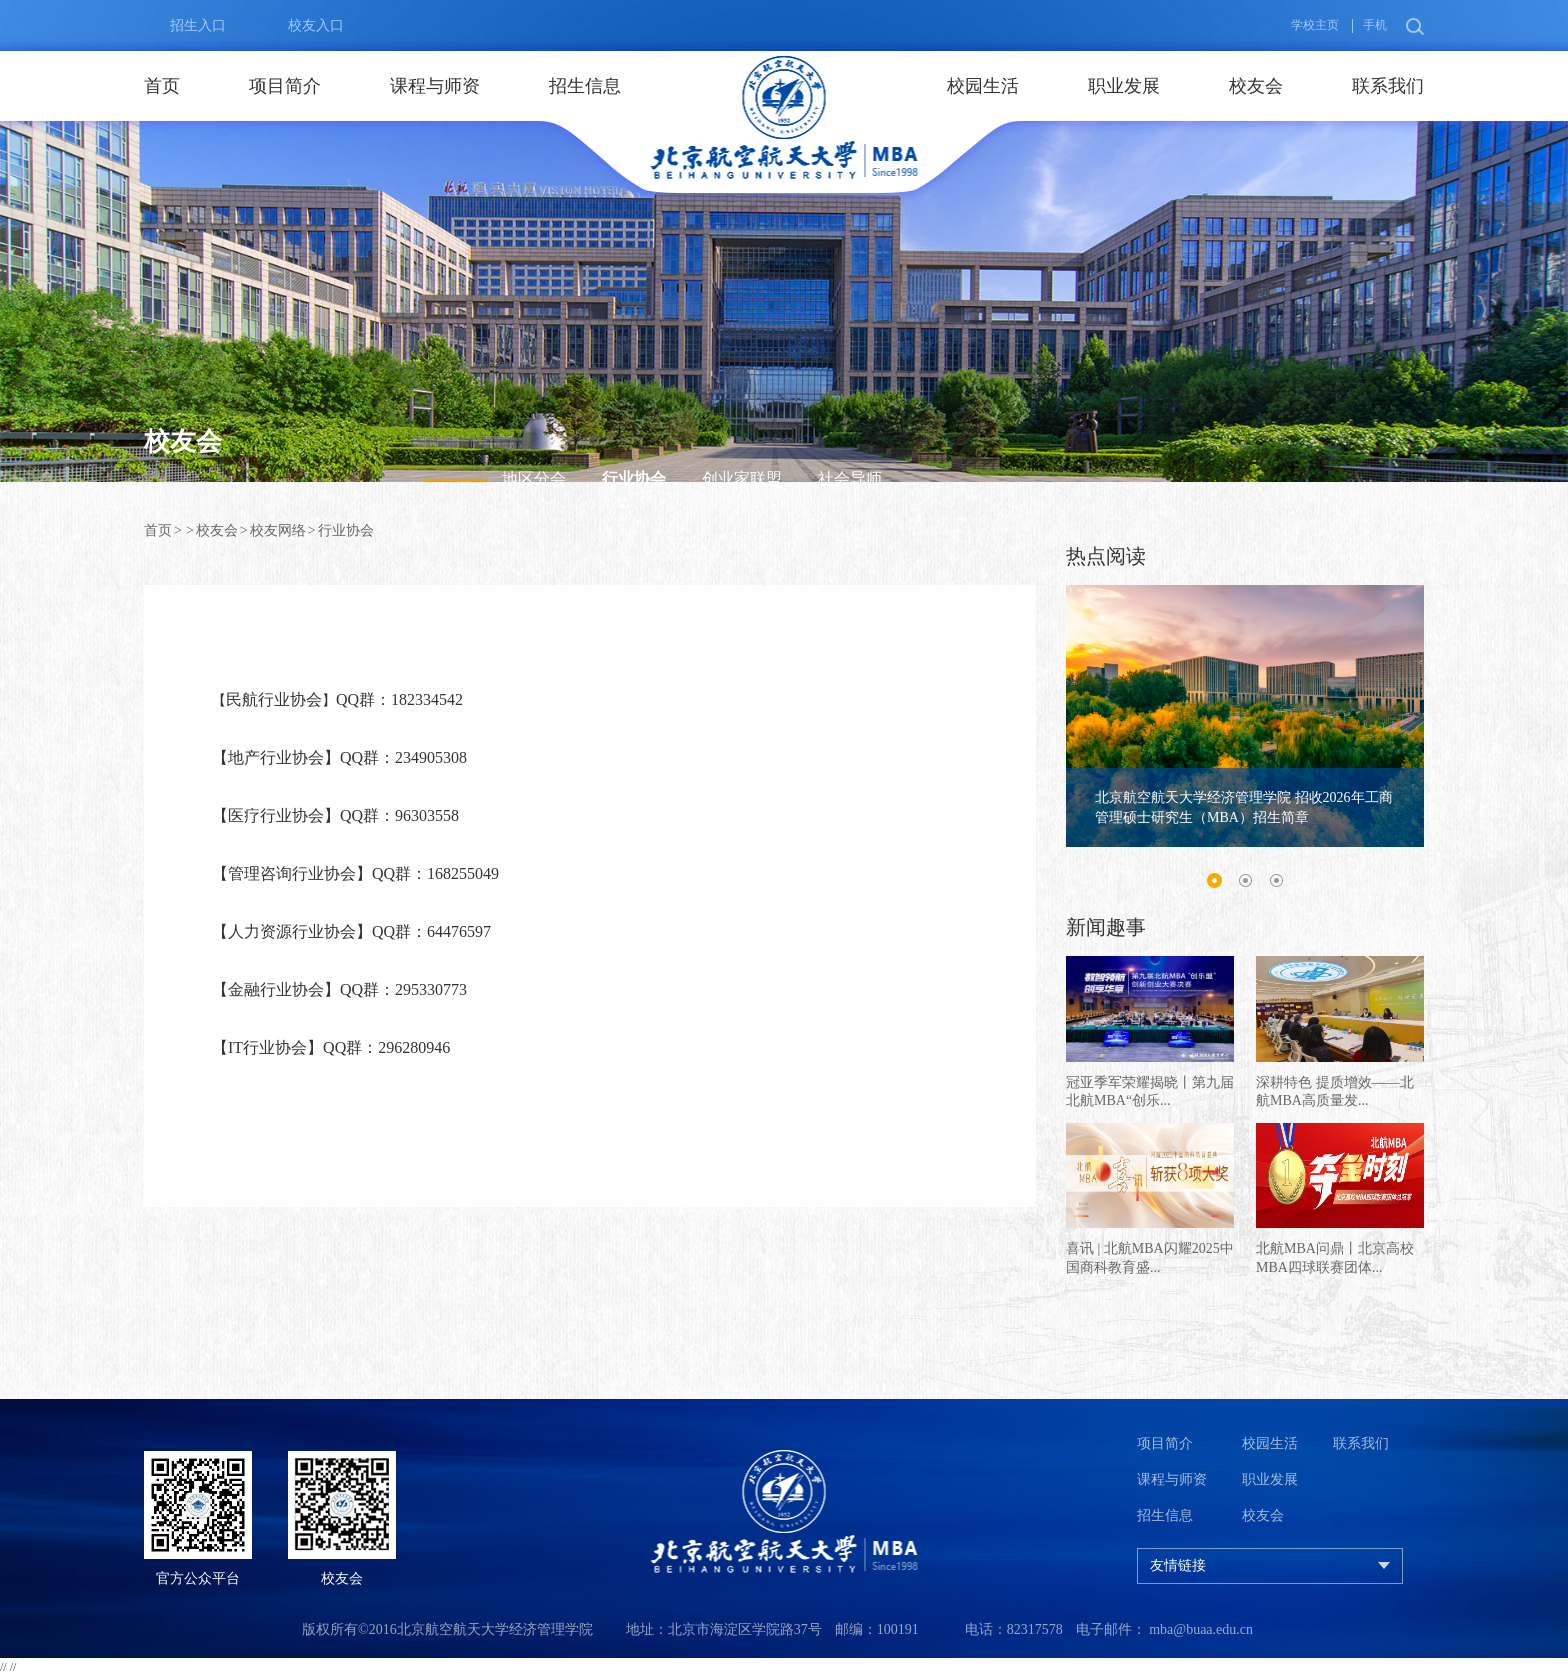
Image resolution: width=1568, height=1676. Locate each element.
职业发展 (1124, 86)
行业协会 (634, 478)
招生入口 (185, 26)
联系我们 (1388, 86)
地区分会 (534, 478)
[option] (1245, 716)
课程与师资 (435, 86)
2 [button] (1245, 881)
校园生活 (983, 86)
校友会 (1256, 86)
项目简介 (285, 86)
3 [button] (1276, 881)
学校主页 (1315, 25)
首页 (162, 86)
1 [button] (1214, 881)
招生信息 (585, 86)
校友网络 (278, 530)
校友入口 (303, 26)
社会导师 (850, 478)
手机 (1375, 25)
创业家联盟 (742, 478)
